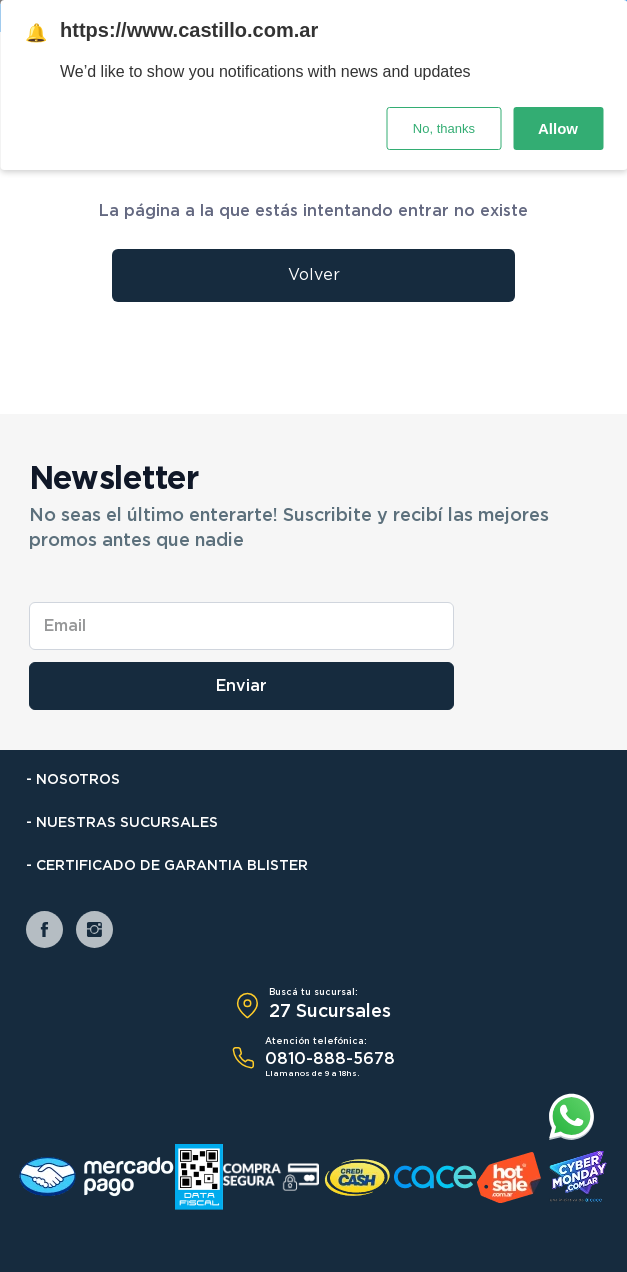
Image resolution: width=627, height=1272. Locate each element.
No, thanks (444, 128)
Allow (558, 128)
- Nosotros (73, 780)
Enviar (241, 686)
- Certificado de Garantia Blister (167, 866)
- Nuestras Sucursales (122, 823)
